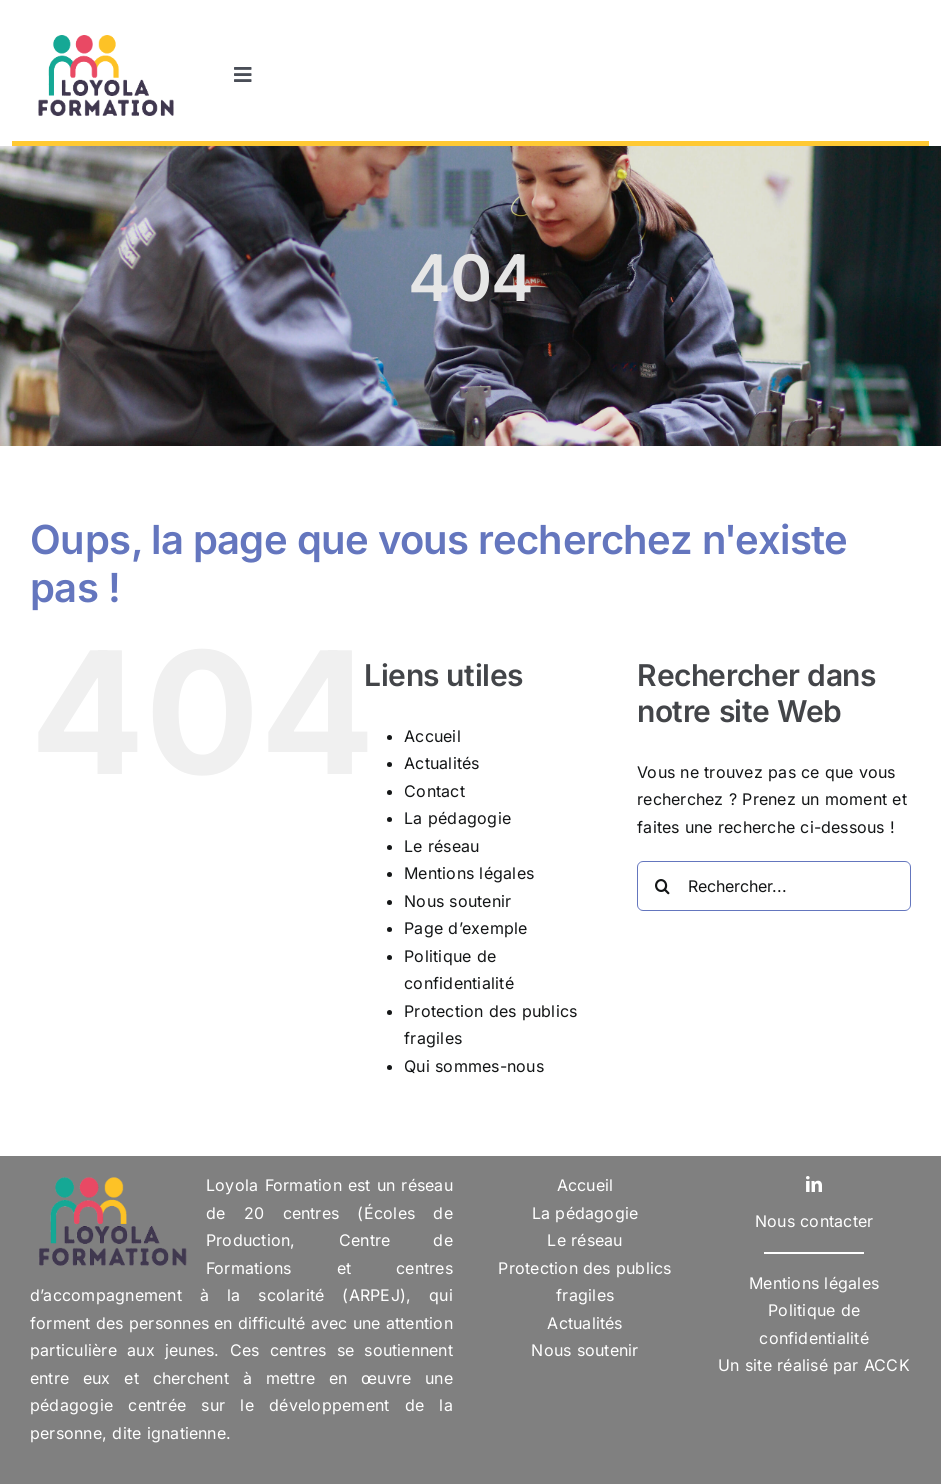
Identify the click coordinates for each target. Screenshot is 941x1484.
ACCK (887, 1365)
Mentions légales (469, 873)
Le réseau (441, 846)
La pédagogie (457, 818)
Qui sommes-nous (474, 1066)
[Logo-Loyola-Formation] (104, 38)
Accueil (432, 736)
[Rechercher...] (774, 886)
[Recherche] (662, 886)
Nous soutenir (457, 901)
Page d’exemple (465, 928)
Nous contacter (814, 1221)
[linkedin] (814, 1184)
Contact (434, 791)
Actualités (441, 763)
